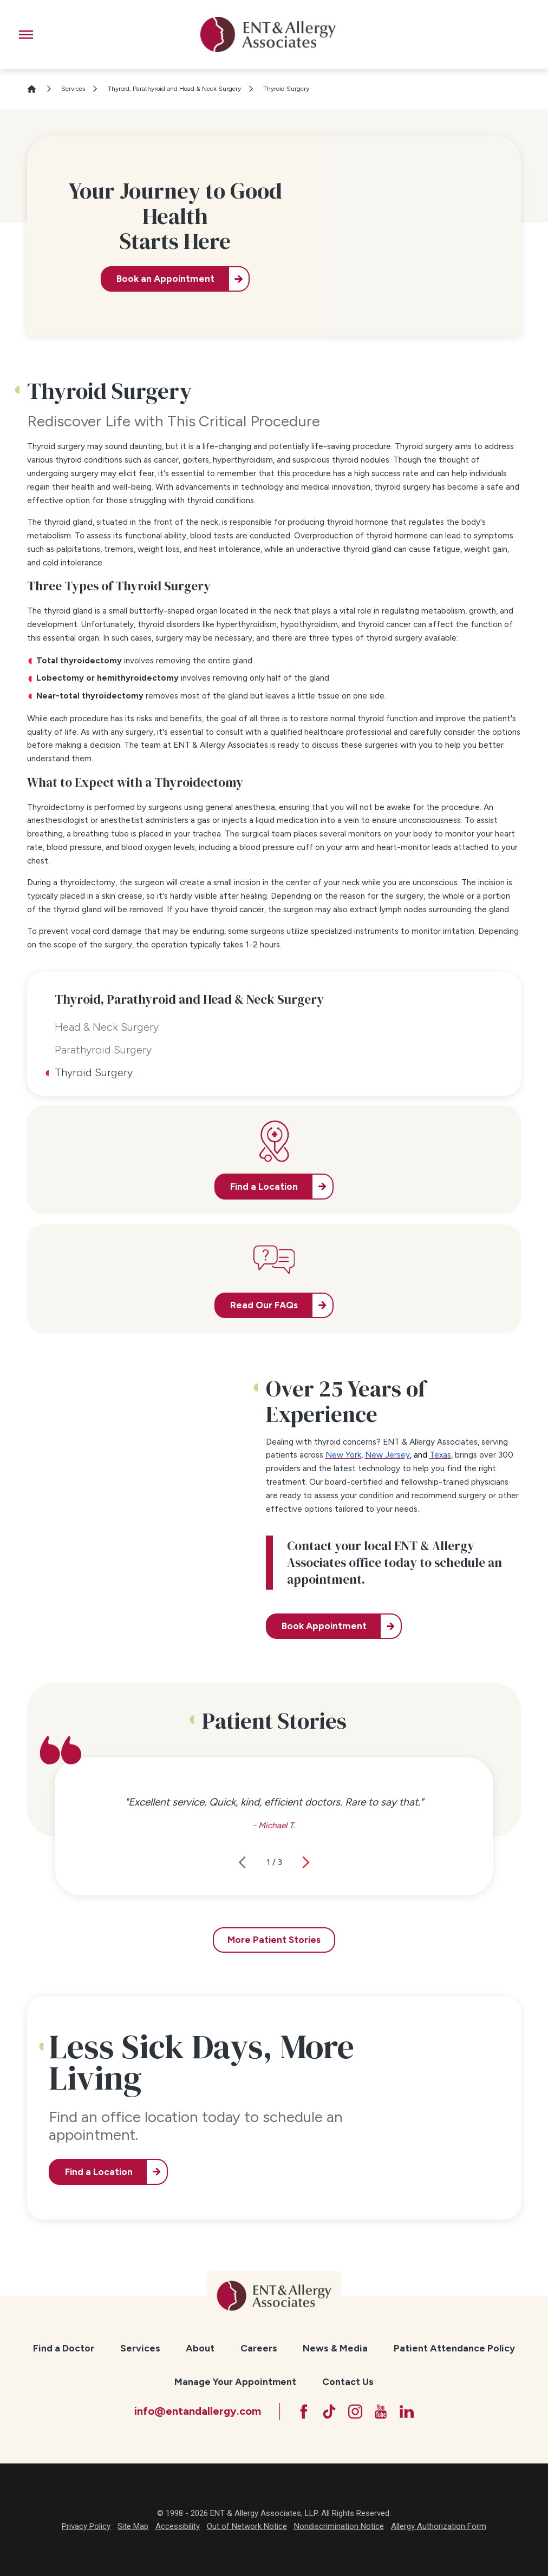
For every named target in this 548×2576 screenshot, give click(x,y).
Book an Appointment (165, 278)
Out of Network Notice (247, 2526)
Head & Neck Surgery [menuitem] (107, 1026)
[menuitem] (64, 2348)
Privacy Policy (86, 2526)
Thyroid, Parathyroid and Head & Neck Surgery (174, 89)
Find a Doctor (63, 2348)
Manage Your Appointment (235, 2381)
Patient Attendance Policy (454, 2348)
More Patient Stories (274, 1939)
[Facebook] (304, 2411)
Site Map (133, 2526)
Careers (258, 2348)
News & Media (335, 2348)
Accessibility (177, 2526)
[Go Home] (36, 89)
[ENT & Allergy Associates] (267, 34)
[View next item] (306, 1862)
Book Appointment (324, 1625)
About (200, 2348)
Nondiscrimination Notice (339, 2526)
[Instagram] (355, 2411)
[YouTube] (381, 2411)
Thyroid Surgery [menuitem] (94, 1072)
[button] (26, 35)
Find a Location (99, 2171)
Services (73, 89)
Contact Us (348, 2381)
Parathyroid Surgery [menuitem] (103, 1049)
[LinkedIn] (407, 2411)
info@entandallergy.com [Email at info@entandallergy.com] (197, 2410)
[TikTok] (329, 2411)
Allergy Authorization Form (438, 2526)
